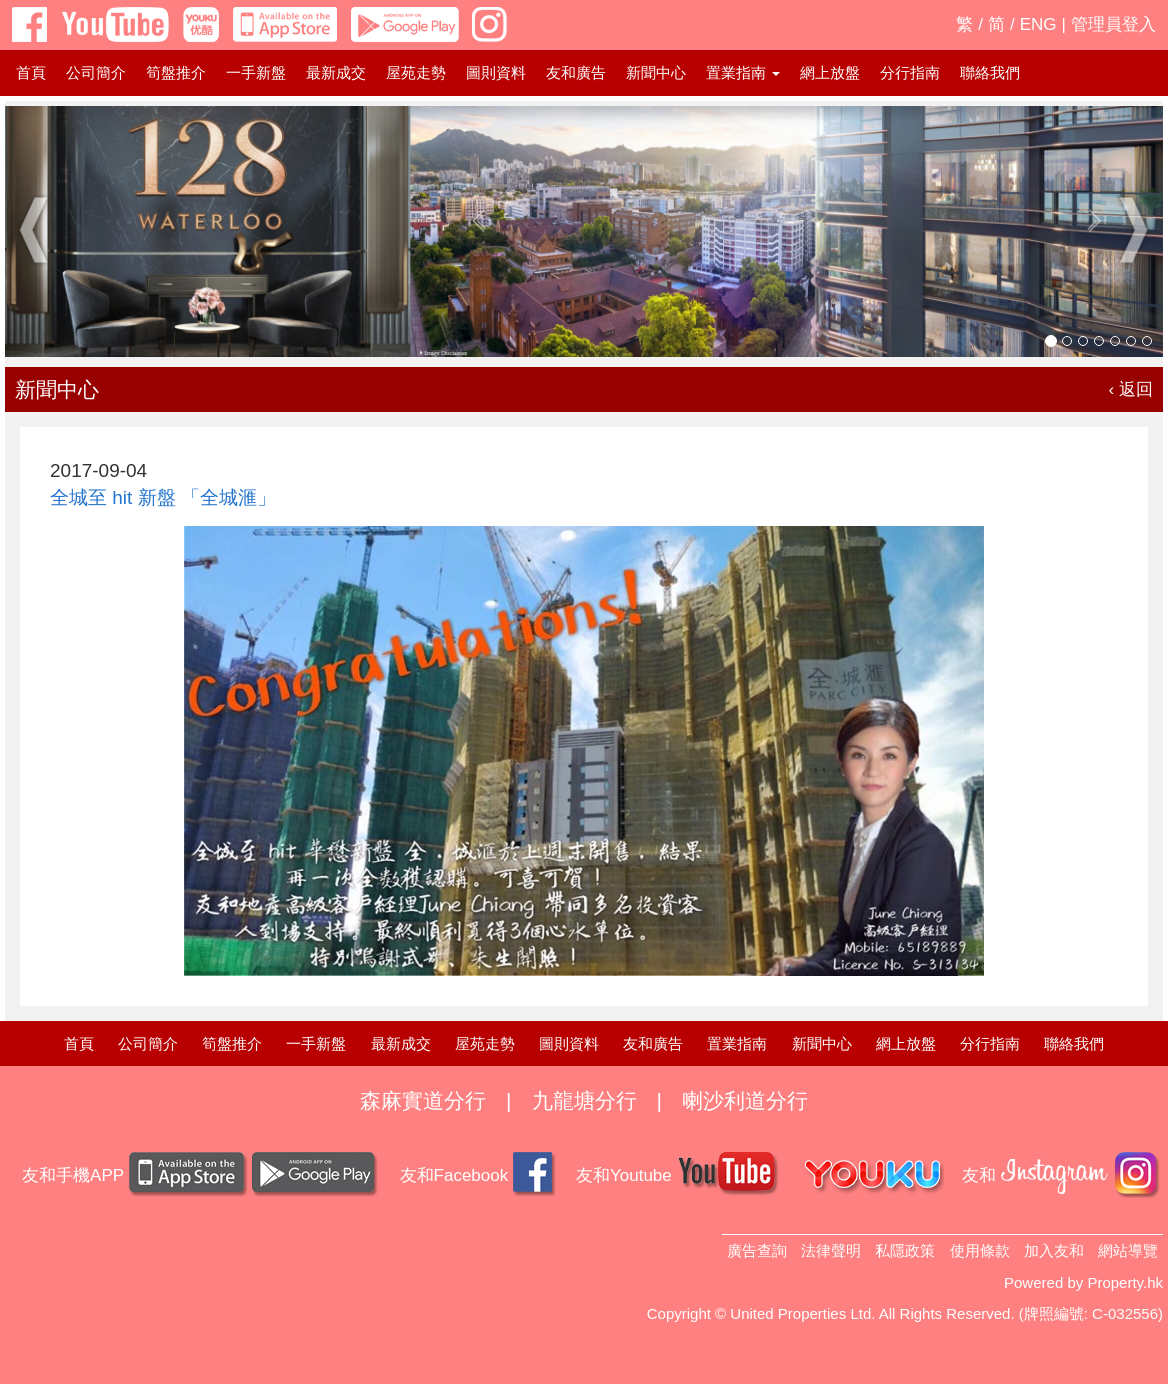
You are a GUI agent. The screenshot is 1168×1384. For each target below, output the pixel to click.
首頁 (31, 72)
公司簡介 (96, 72)
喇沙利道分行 (745, 1100)
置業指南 (737, 1043)
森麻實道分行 (423, 1100)
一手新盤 (256, 72)
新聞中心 (656, 72)
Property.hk (1125, 1282)
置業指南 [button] (743, 72)
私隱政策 (905, 1250)
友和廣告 (576, 72)
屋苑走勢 (416, 72)
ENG (1038, 24)
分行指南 (910, 72)
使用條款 (980, 1250)
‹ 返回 (1131, 389)
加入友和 (1054, 1250)
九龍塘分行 (584, 1100)
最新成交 (336, 72)
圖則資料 (496, 72)
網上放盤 (830, 72)
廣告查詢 (757, 1250)
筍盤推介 (176, 72)
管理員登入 (1113, 24)
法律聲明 (831, 1250)
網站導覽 (1128, 1250)
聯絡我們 (990, 72)
